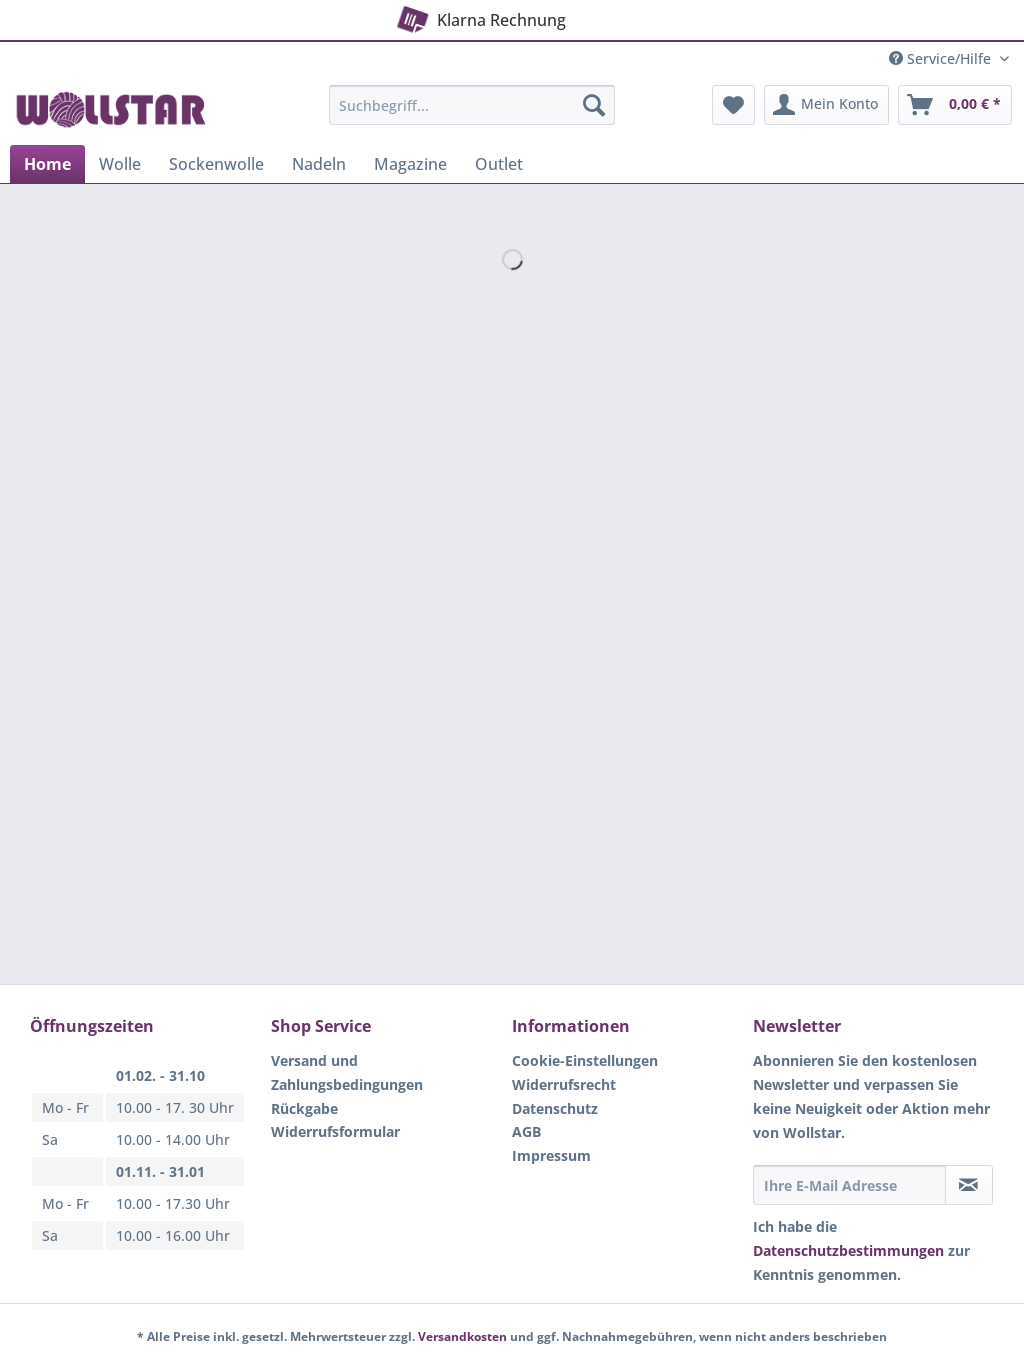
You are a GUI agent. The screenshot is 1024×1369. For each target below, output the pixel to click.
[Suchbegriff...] (472, 105)
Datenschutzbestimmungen (848, 1250)
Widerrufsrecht (564, 1084)
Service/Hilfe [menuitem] (942, 58)
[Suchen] (594, 105)
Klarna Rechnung (479, 16)
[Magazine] (410, 164)
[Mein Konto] (826, 105)
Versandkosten (462, 1336)
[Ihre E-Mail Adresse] (849, 1185)
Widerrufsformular (335, 1131)
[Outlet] (499, 164)
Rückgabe (304, 1108)
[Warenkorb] (955, 105)
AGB (526, 1131)
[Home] (47, 164)
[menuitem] (472, 114)
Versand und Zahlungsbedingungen (347, 1072)
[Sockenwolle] (216, 164)
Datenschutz (555, 1108)
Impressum (551, 1155)
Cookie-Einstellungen (585, 1060)
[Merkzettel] (733, 105)
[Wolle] (120, 164)
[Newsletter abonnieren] (969, 1185)
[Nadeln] (319, 164)
